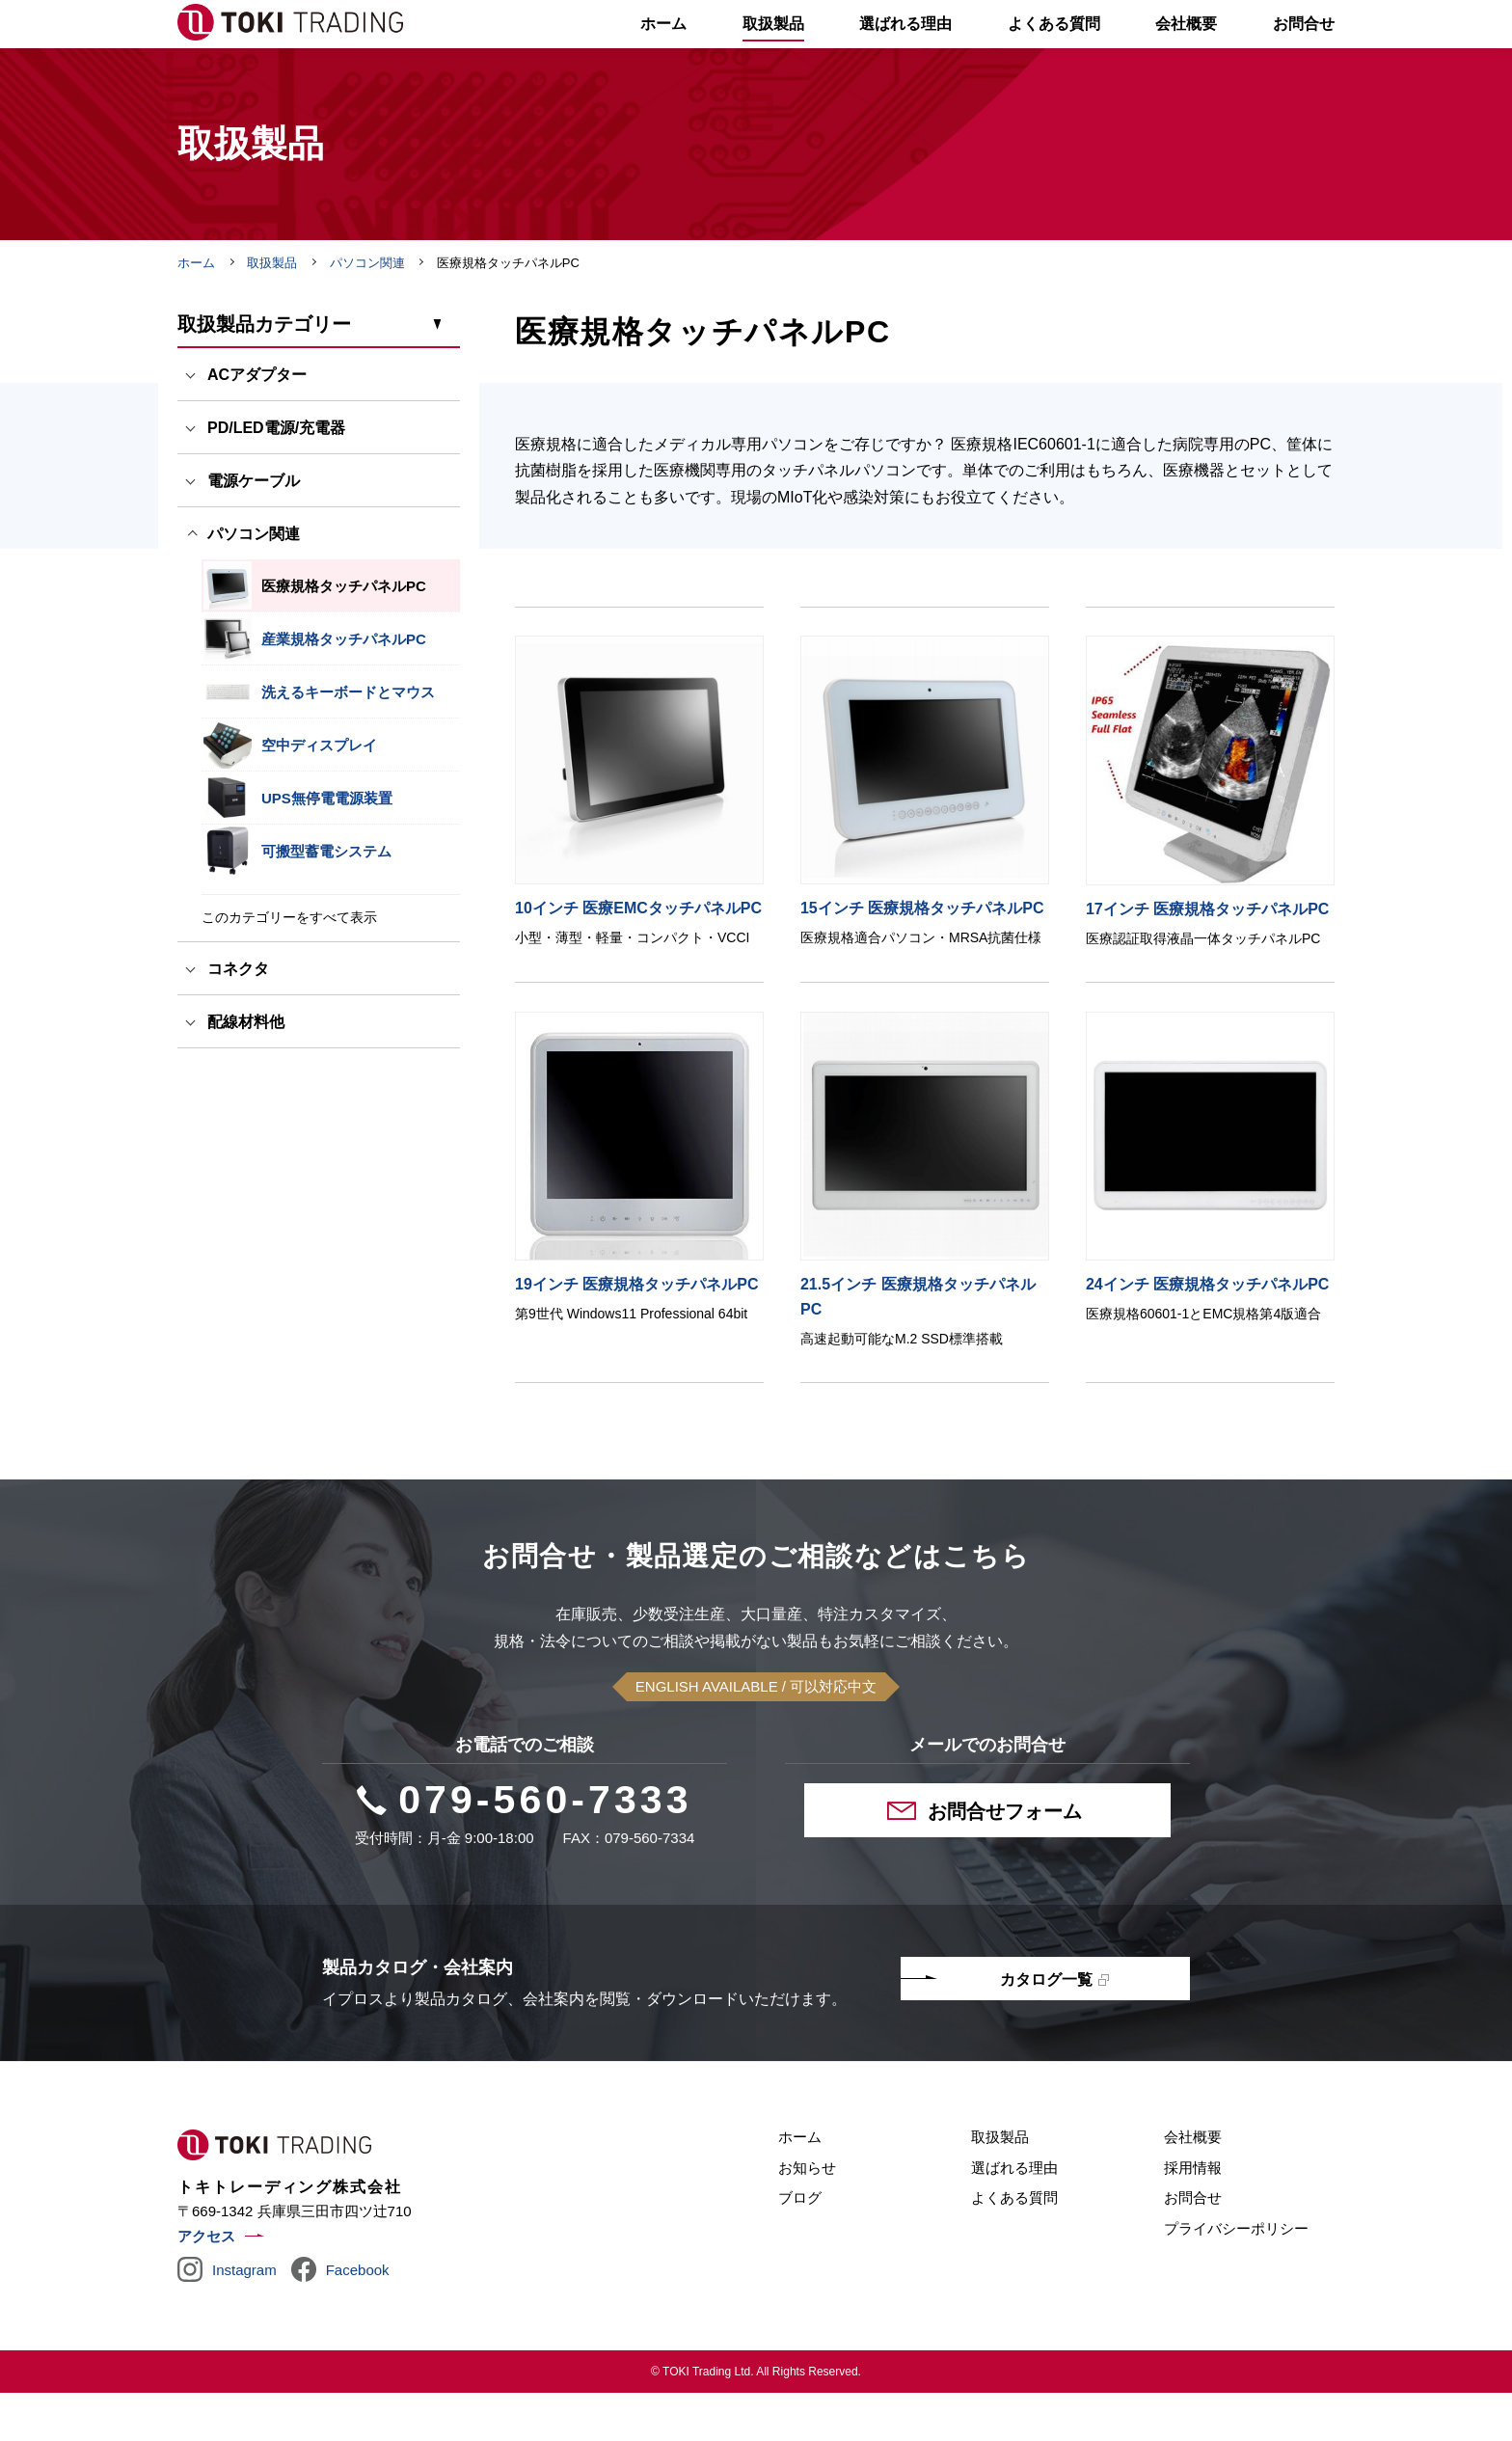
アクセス (206, 2284)
